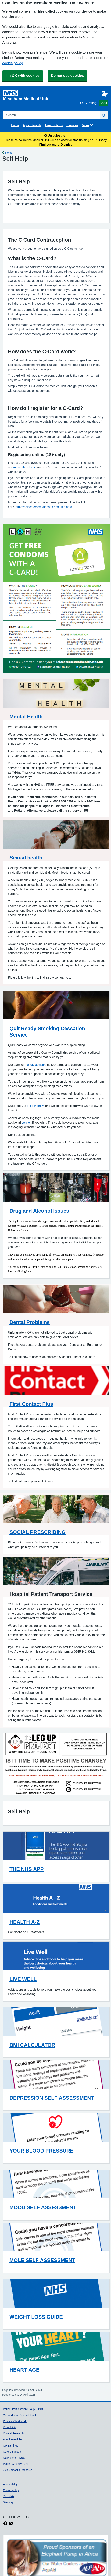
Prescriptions (54, 125)
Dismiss (66, 144)
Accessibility (10, 2484)
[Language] (105, 94)
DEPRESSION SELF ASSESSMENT (51, 2097)
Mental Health (26, 716)
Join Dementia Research (17, 2470)
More (87, 125)
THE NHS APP (26, 1869)
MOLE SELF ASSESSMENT (42, 2260)
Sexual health (25, 857)
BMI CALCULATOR (32, 2045)
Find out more (49, 144)
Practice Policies (13, 2439)
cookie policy (12, 63)
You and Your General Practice (21, 2415)
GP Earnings (10, 2445)
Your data (8, 2496)
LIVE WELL (23, 1979)
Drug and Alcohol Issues (39, 1210)
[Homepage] (41, 95)
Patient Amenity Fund (15, 2463)
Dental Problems (29, 1322)
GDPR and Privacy (14, 2457)
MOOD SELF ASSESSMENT (42, 2207)
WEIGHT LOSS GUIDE (36, 2316)
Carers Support (12, 2451)
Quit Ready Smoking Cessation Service (47, 1031)
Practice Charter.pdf (15, 2421)
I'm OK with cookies (23, 75)
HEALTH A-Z (24, 1922)
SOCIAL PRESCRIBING (37, 1532)
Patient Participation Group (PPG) (23, 2409)
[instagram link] (11, 2523)
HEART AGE (24, 2369)
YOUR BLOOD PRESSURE (41, 2150)
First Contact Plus (31, 1404)
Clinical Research (13, 2433)
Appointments (32, 125)
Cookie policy (11, 2490)
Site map (8, 2502)
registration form (24, 467)
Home (15, 125)
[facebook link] (5, 2523)
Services (72, 125)
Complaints (9, 2427)
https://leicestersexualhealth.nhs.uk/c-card (44, 506)
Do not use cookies (67, 75)
